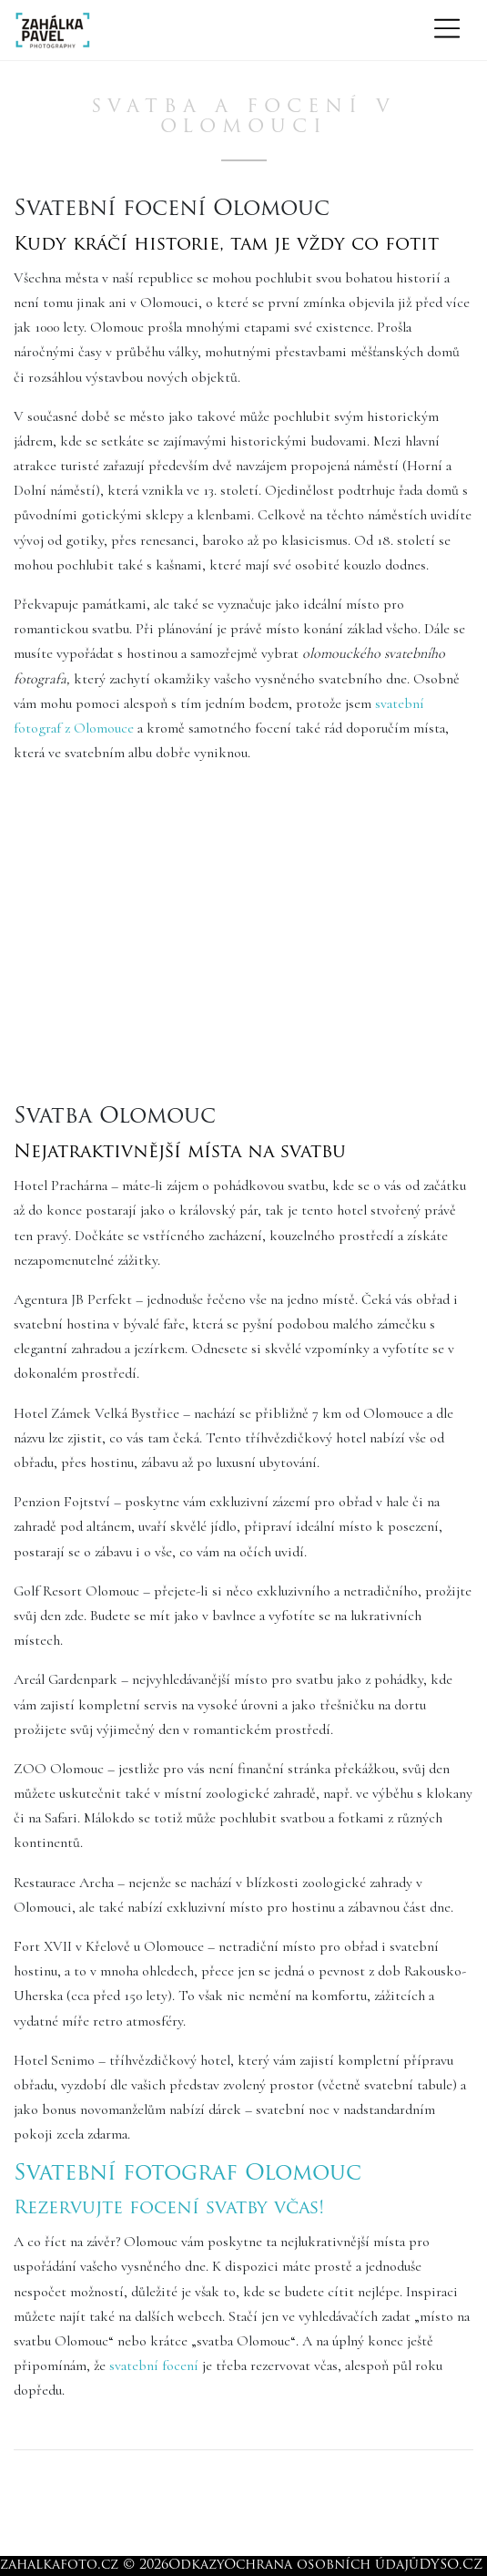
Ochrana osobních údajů (321, 2565)
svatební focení (153, 2365)
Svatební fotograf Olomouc (187, 2174)
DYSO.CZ (450, 2565)
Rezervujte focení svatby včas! (169, 2209)
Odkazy (196, 2565)
